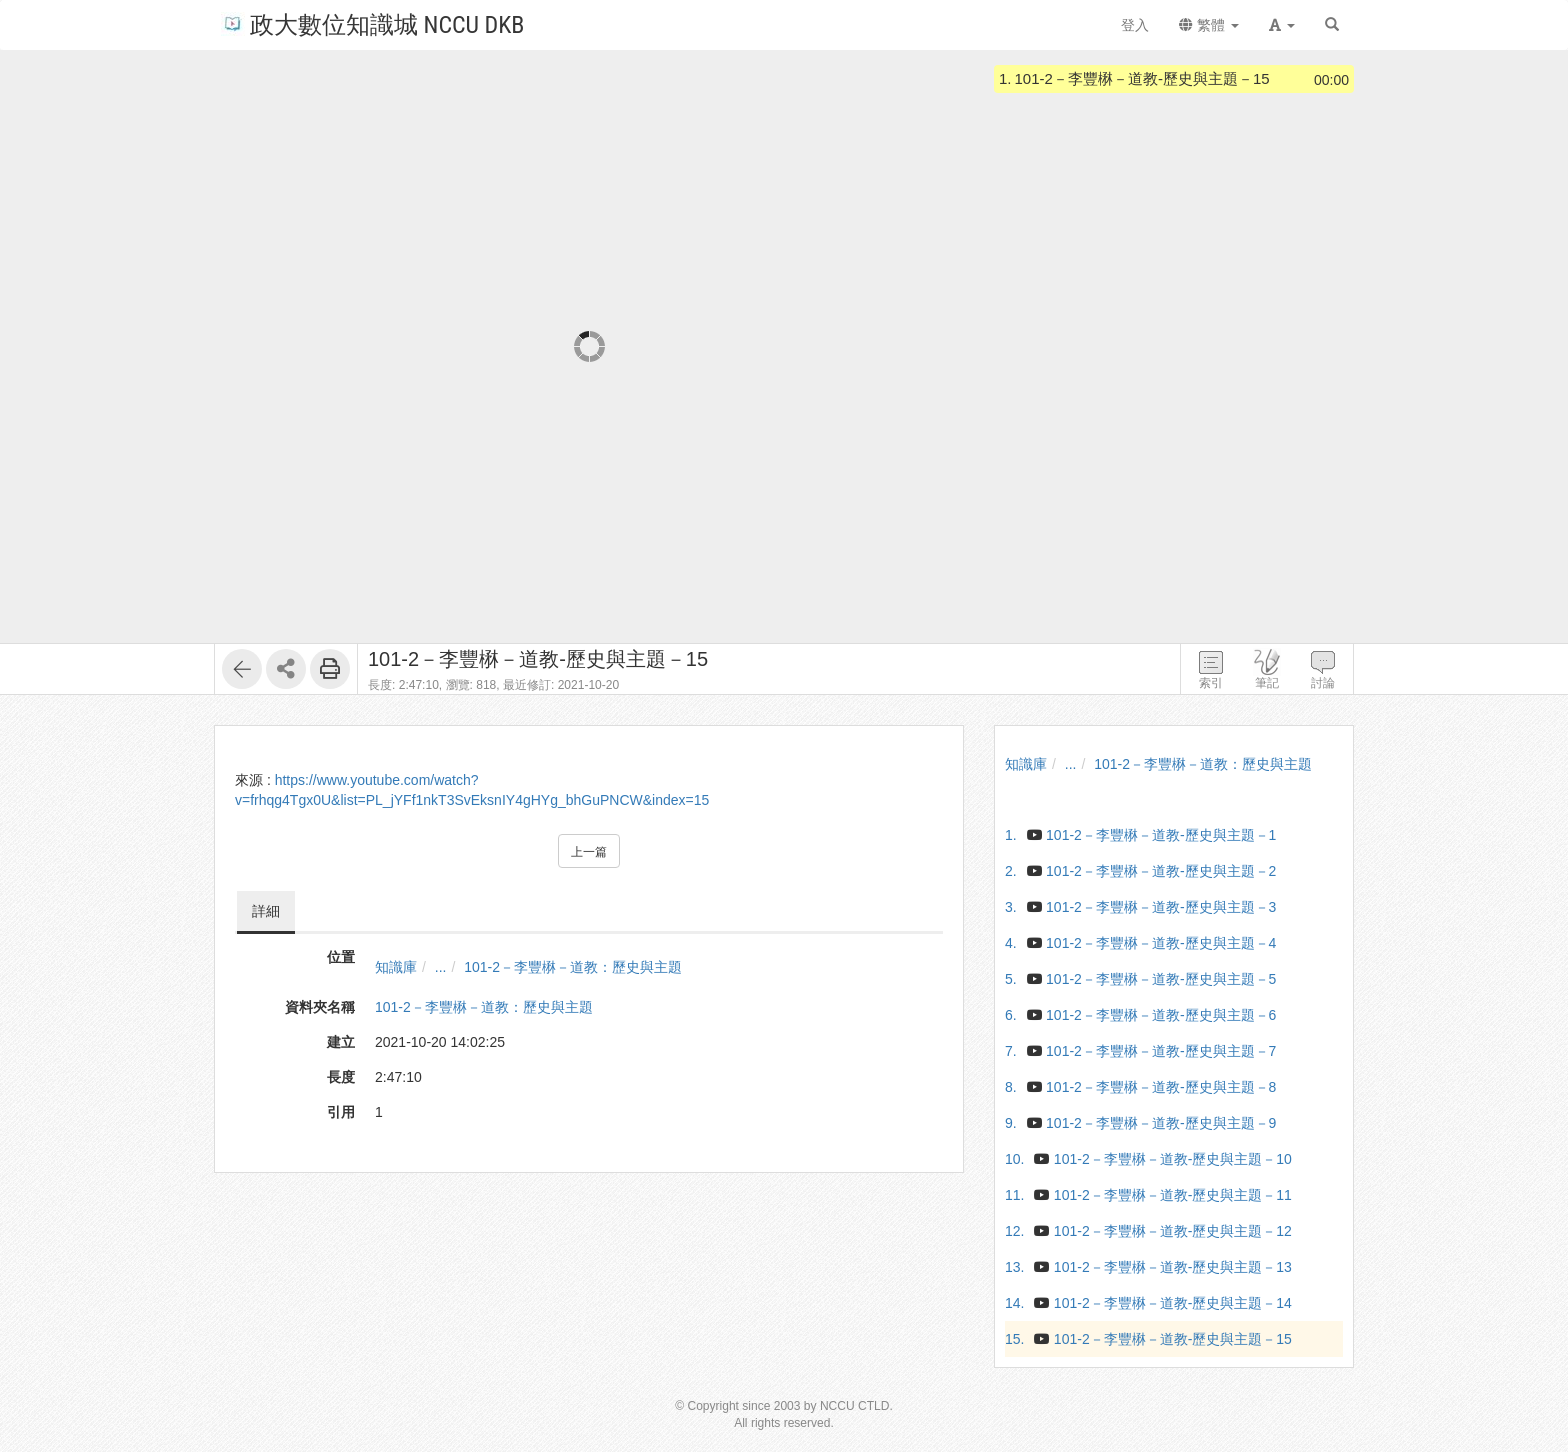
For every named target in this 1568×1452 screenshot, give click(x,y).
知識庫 (396, 967)
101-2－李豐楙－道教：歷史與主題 (573, 967)
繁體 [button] (1209, 25)
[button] (1282, 25)
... (441, 967)
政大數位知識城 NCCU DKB (372, 23)
